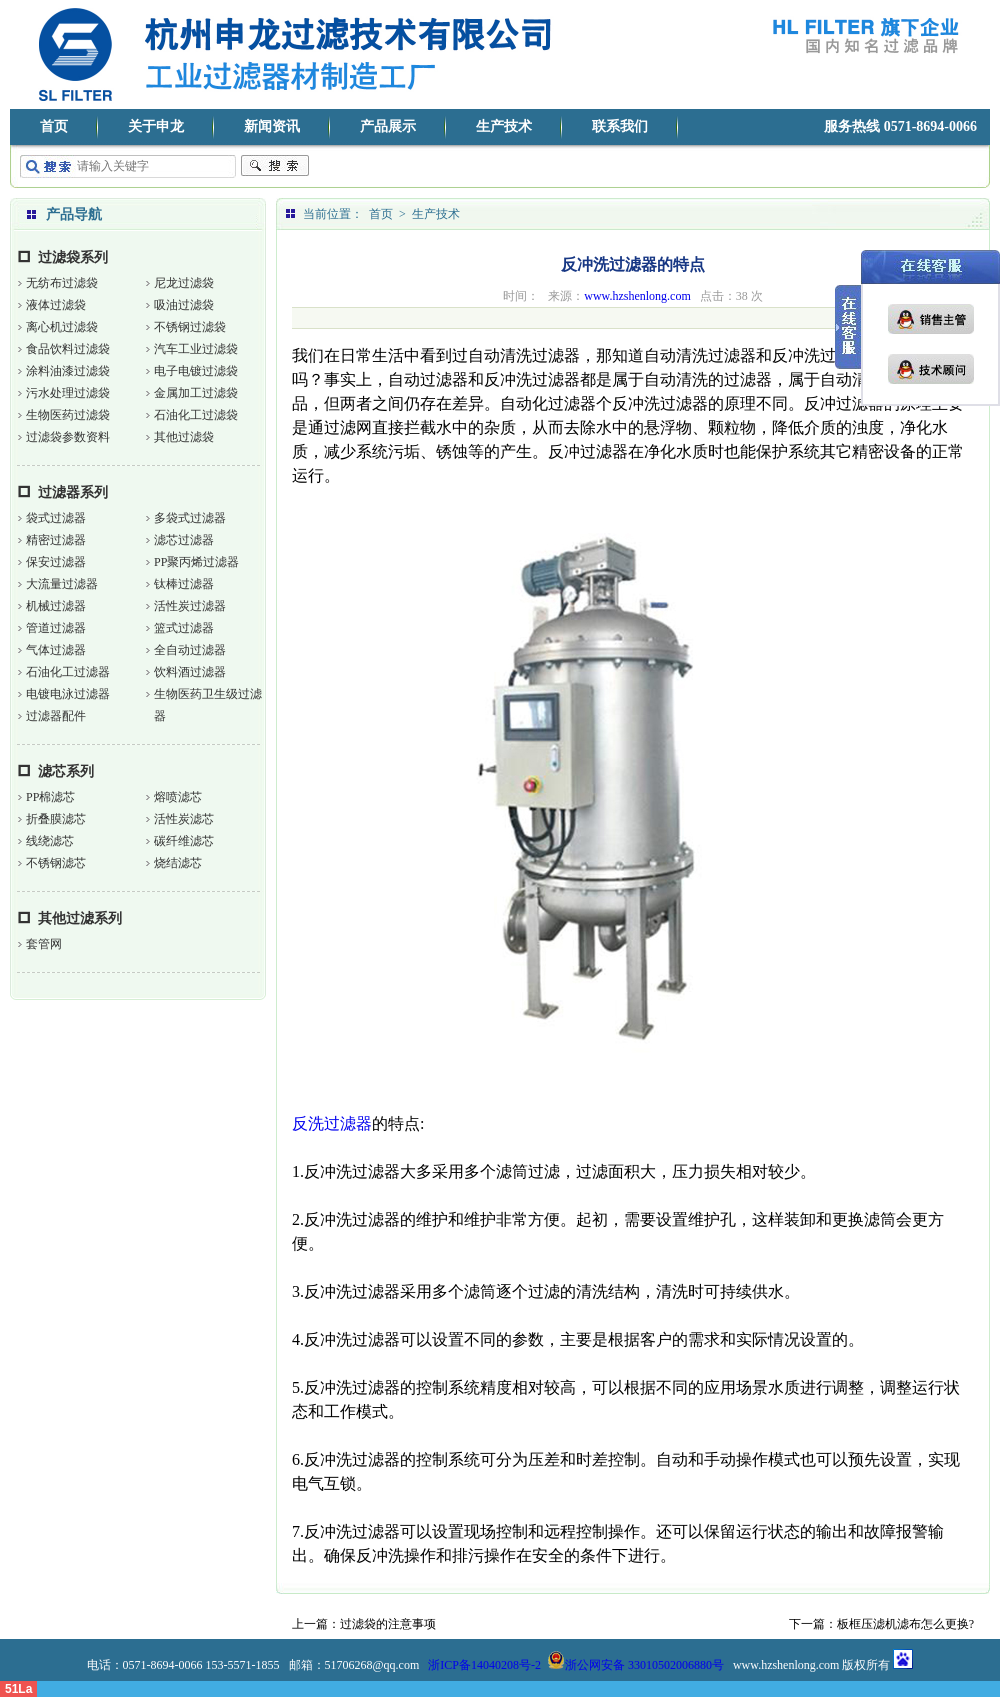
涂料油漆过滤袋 (68, 371)
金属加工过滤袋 (196, 393)
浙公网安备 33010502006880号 (635, 1665)
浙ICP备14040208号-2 (484, 1665)
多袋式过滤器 (190, 518)
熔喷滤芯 (178, 797)
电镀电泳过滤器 (68, 694)
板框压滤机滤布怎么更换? (905, 1624)
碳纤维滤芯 (184, 841)
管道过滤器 (56, 628)
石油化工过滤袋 (196, 415)
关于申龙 (156, 126)
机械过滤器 (56, 606)
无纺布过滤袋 (62, 283)
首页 (54, 126)
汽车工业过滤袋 (196, 349)
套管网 (44, 944)
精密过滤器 (56, 540)
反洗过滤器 (332, 1123)
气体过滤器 (56, 650)
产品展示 (388, 126)
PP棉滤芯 (50, 797)
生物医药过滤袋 (68, 415)
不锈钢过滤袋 (190, 327)
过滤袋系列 (73, 257)
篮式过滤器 (184, 628)
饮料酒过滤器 (190, 672)
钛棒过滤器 (184, 584)
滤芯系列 (66, 771)
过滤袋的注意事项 (388, 1624)
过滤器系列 (73, 492)
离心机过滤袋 (62, 327)
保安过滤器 (56, 562)
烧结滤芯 (178, 863)
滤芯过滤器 (184, 540)
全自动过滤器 (190, 650)
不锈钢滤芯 (56, 863)
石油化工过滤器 (68, 672)
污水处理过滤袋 (68, 393)
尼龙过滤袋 (184, 283)
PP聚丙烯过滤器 (196, 562)
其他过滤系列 (80, 918)
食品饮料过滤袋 (68, 349)
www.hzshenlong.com (637, 296)
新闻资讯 (272, 126)
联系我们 (620, 126)
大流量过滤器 (62, 584)
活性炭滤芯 (184, 819)
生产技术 (504, 126)
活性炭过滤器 (190, 606)
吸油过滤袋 (184, 305)
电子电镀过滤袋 (196, 371)
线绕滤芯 (50, 841)
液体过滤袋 (56, 305)
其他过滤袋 (184, 437)
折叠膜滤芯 (56, 819)
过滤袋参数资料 (68, 437)
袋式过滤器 (56, 518)
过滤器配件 (56, 716)
